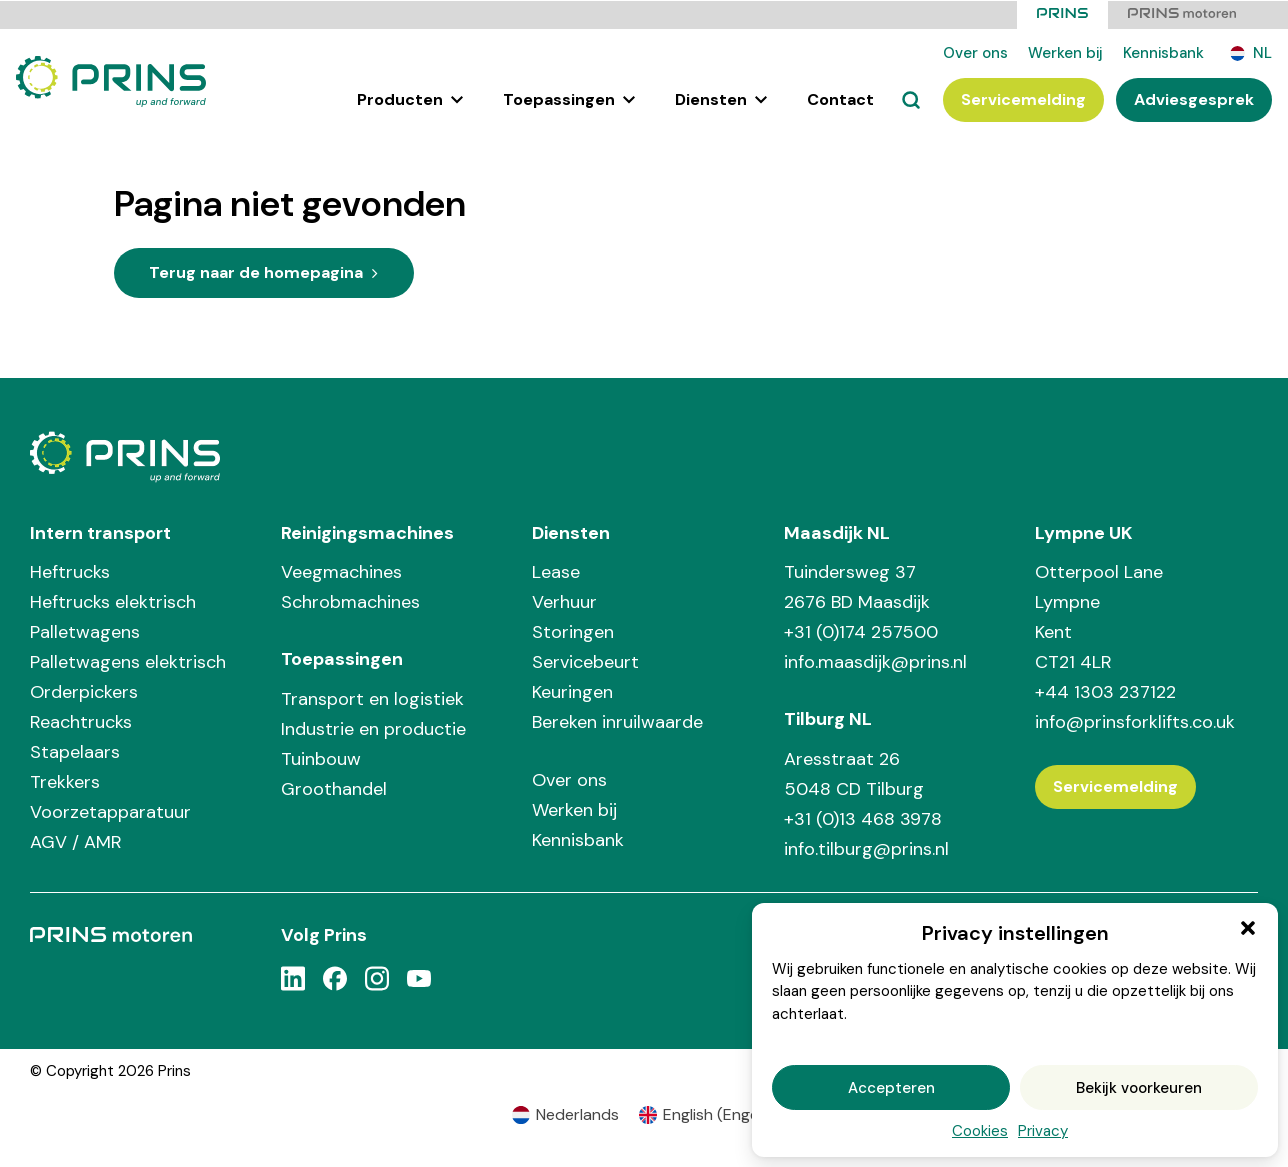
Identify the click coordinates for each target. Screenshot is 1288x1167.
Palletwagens (85, 631)
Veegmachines (341, 571)
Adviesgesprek (1194, 98)
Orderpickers (84, 691)
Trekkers (65, 781)
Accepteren (891, 1088)
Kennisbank (1163, 52)
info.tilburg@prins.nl (866, 848)
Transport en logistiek (372, 698)
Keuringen (572, 691)
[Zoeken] (911, 99)
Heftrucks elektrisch (113, 601)
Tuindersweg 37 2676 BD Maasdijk (857, 586)
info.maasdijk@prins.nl (875, 661)
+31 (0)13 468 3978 (863, 818)
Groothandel (334, 788)
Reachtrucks (81, 721)
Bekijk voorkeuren (1139, 1088)
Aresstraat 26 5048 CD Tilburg (854, 773)
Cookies (980, 1131)
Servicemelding (1023, 98)
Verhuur (564, 601)
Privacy (1043, 1131)
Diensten (721, 98)
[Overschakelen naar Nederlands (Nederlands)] (565, 1114)
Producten (410, 98)
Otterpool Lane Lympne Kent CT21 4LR (1099, 616)
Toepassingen (569, 98)
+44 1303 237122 (1105, 691)
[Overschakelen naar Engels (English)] (707, 1114)
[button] (1248, 928)
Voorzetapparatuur (110, 811)
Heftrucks (70, 571)
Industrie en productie (373, 728)
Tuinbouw (321, 758)
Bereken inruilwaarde (617, 721)
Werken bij (1065, 52)
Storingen (573, 631)
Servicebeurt (585, 661)
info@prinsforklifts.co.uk (1135, 721)
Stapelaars (75, 751)
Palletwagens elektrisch (128, 661)
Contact (840, 98)
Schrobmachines (350, 601)
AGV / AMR (76, 841)
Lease (556, 571)
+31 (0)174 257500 (861, 631)
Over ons (975, 52)
